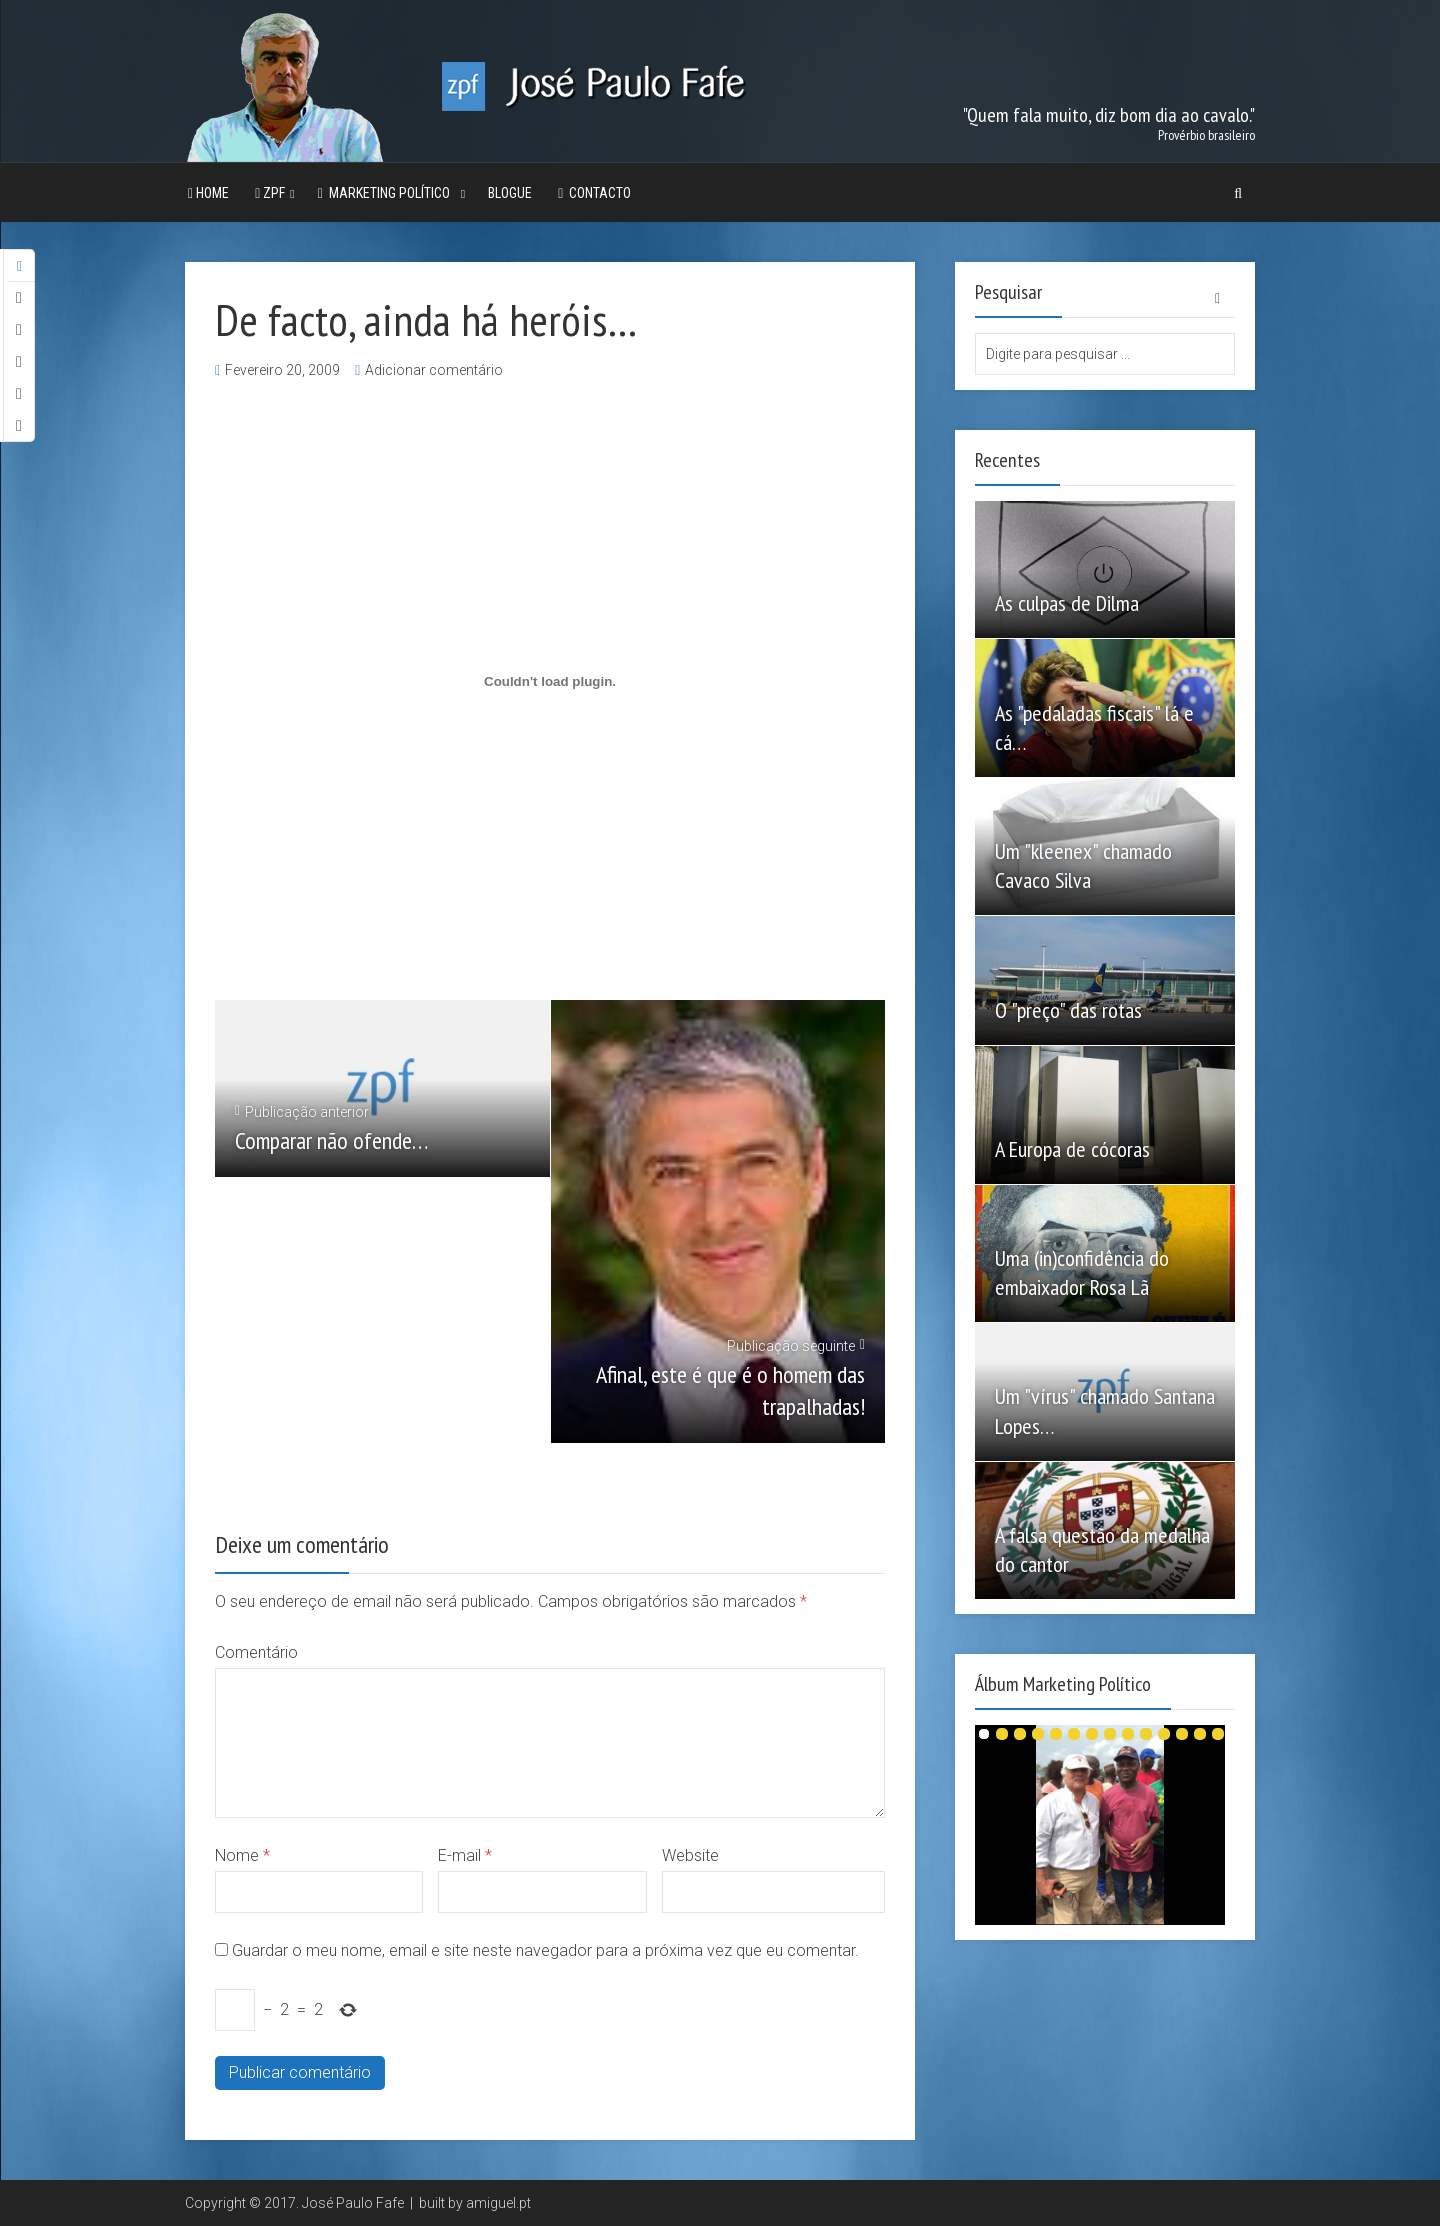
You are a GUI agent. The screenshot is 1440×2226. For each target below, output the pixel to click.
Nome (242, 1855)
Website (690, 1855)
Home (208, 193)
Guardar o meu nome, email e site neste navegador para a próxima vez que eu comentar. (545, 1950)
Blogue (510, 193)
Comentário (256, 1652)
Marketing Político (387, 193)
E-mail (465, 1855)
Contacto (594, 193)
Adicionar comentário (434, 370)
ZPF (270, 193)
